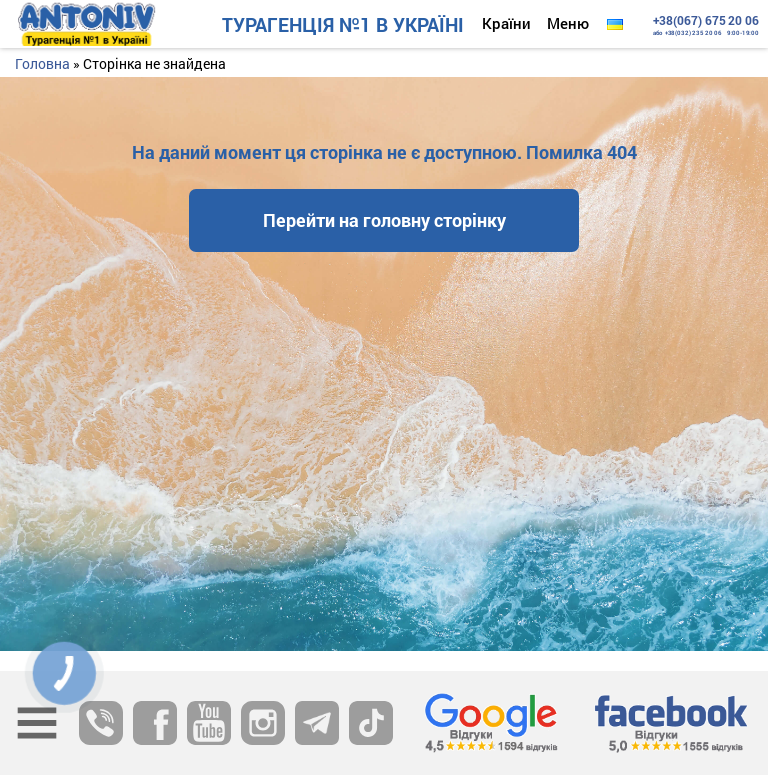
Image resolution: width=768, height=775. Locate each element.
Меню (568, 23)
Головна (42, 63)
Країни (506, 23)
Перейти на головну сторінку (384, 220)
